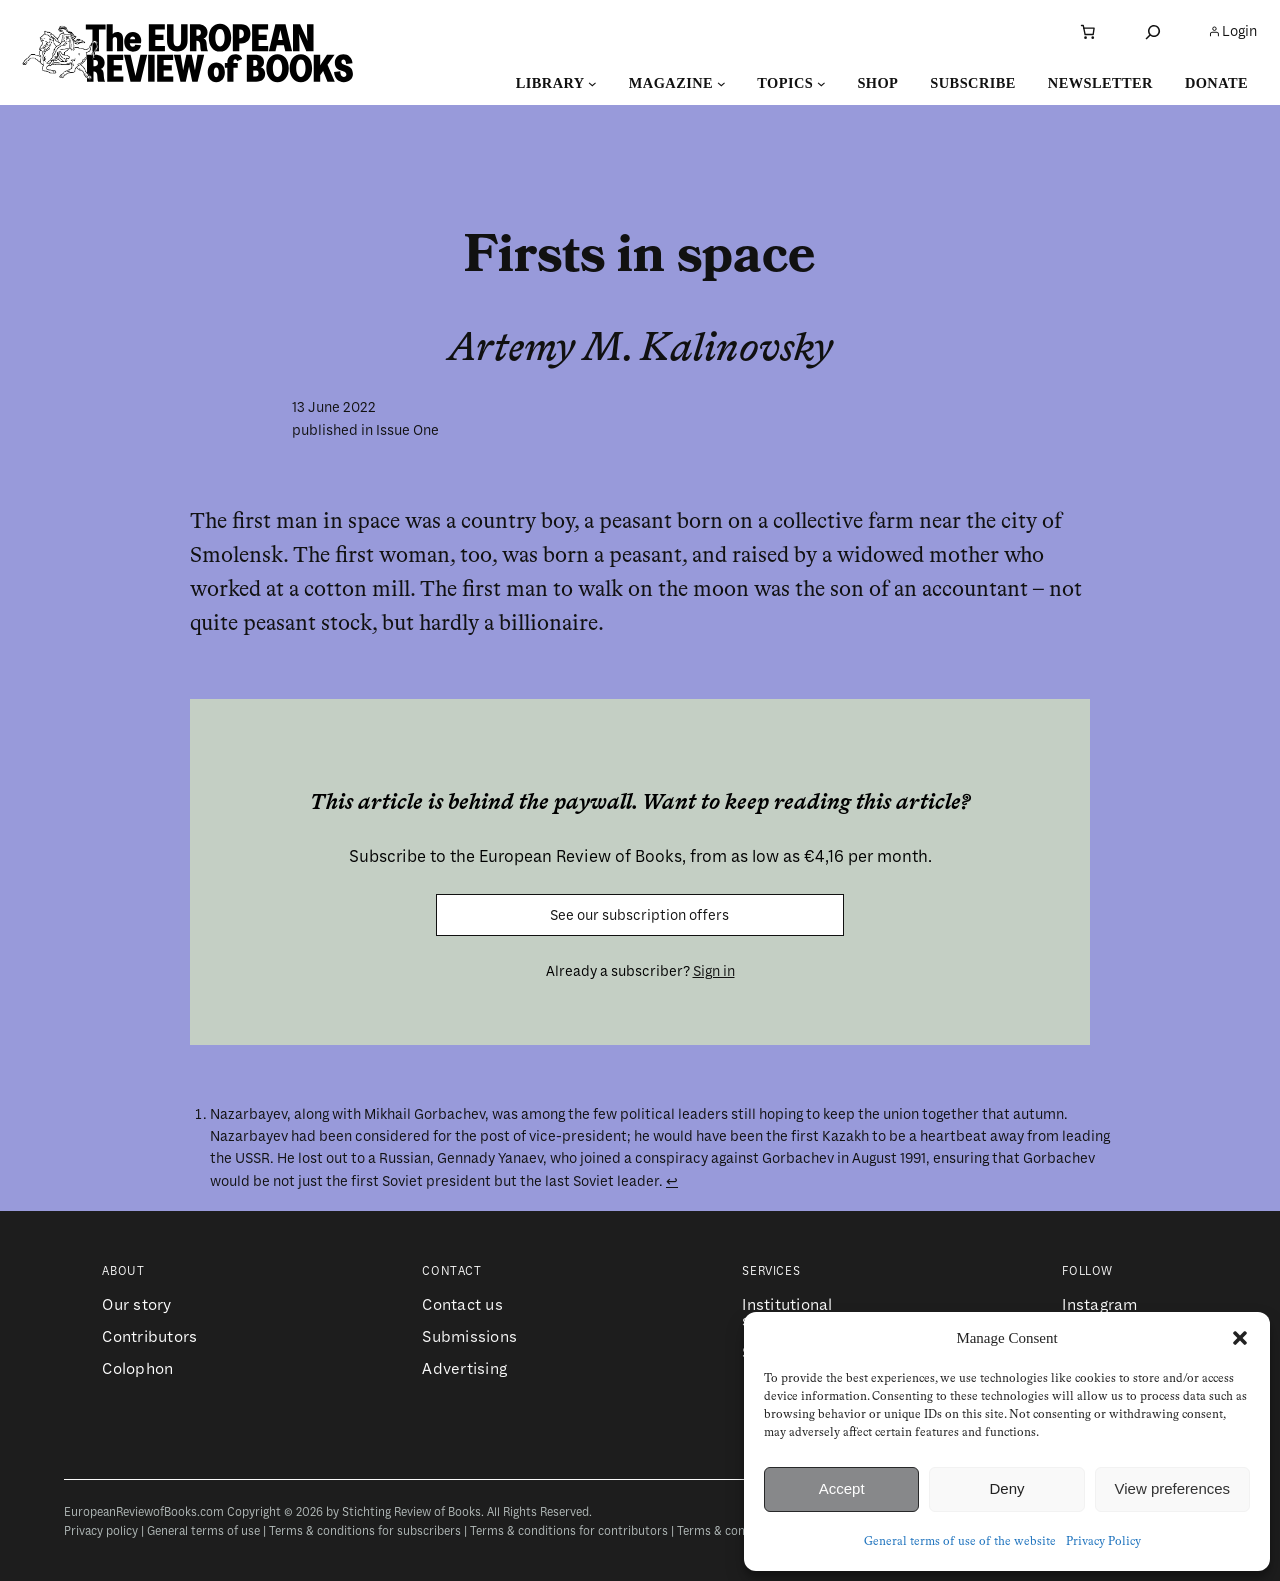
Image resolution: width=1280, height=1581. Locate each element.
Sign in (714, 971)
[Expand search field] (1153, 31)
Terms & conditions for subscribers (365, 1531)
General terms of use (203, 1531)
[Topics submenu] (821, 83)
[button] (1240, 1338)
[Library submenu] (592, 83)
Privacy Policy (1103, 1542)
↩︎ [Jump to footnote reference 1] (672, 1181)
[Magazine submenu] (721, 83)
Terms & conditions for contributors (569, 1531)
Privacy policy (101, 1531)
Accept (842, 1488)
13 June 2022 (334, 407)
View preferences (1173, 1488)
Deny (1006, 1488)
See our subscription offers (639, 915)
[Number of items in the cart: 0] (1088, 32)
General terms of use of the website (960, 1542)
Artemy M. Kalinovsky (640, 349)
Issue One (407, 430)
